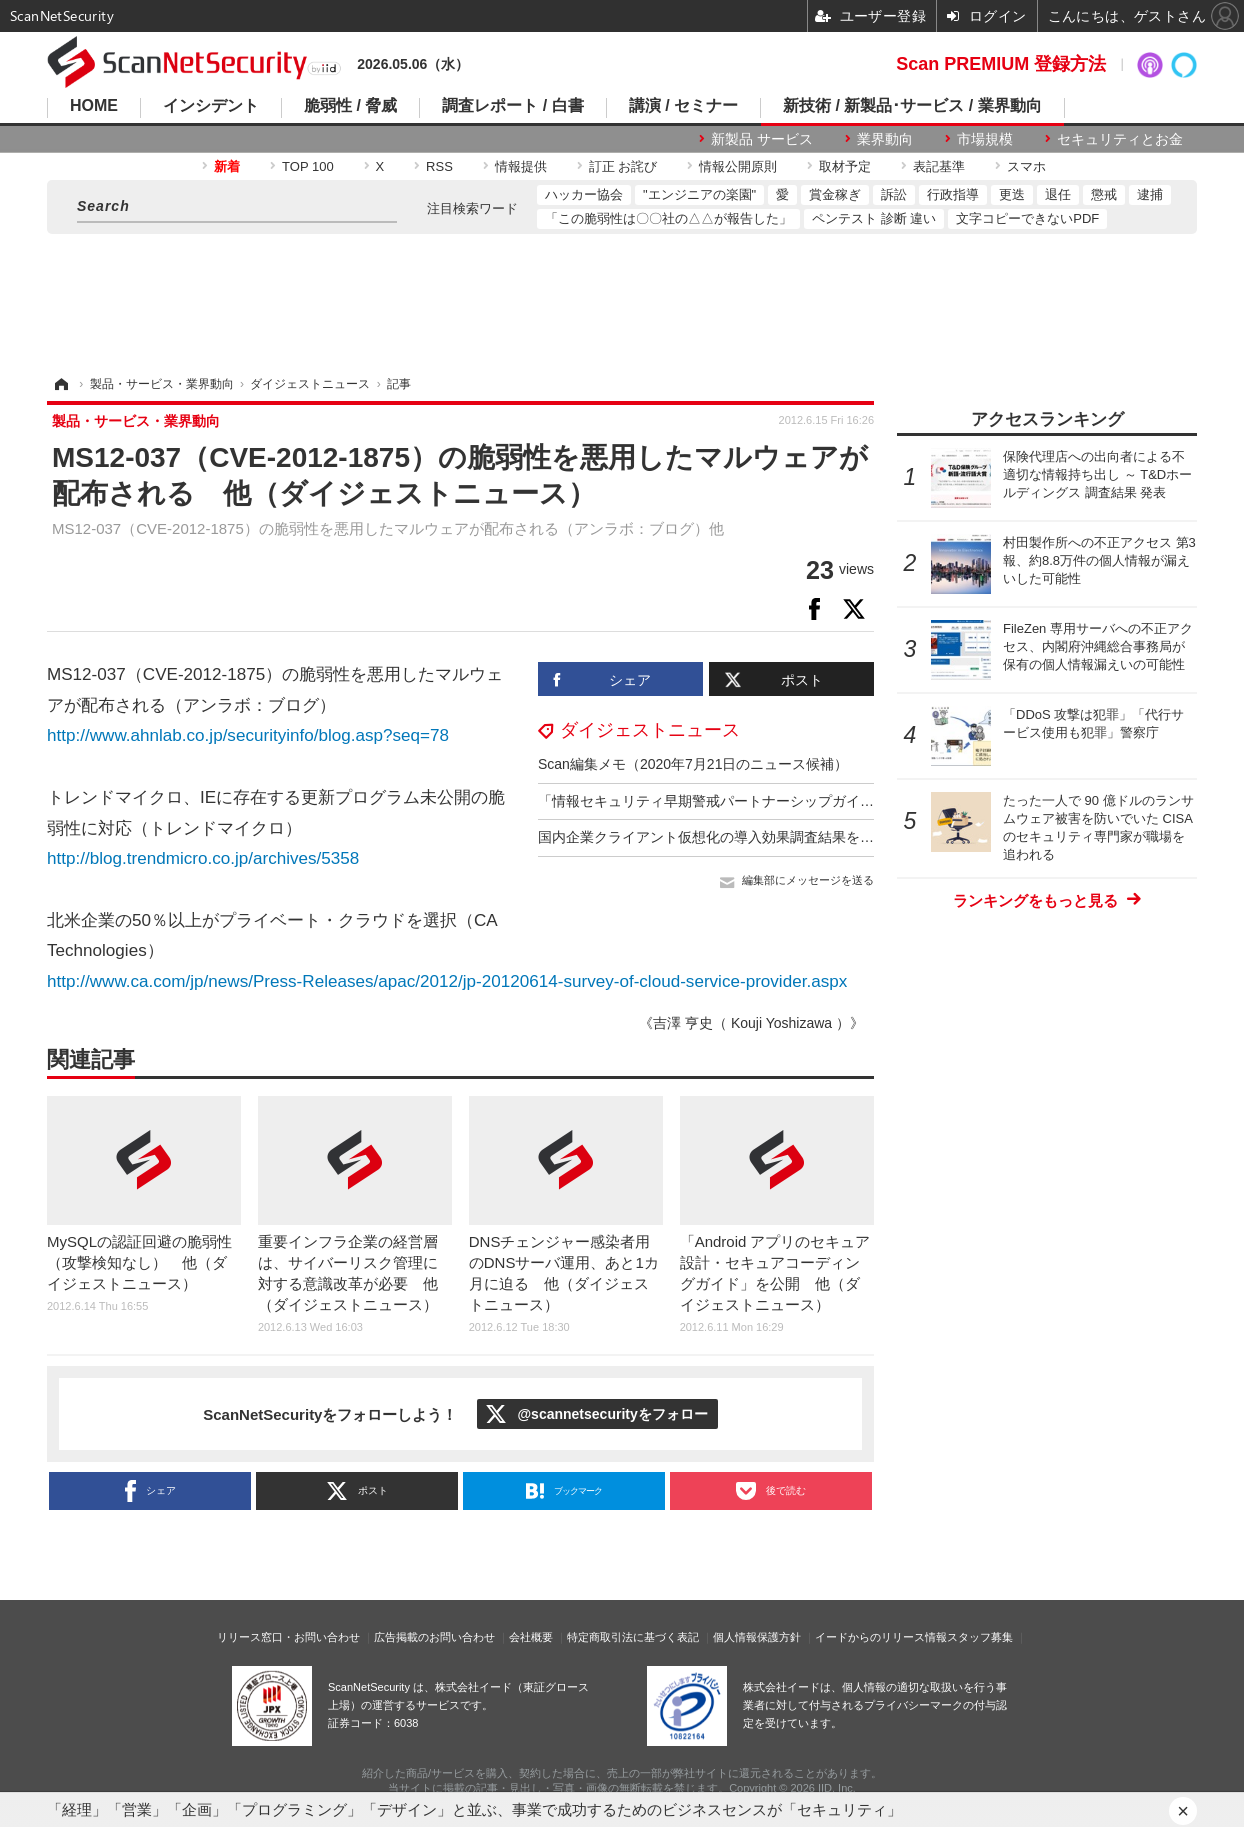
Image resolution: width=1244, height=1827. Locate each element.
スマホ (1026, 166)
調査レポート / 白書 (512, 106)
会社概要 (531, 1637)
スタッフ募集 (980, 1637)
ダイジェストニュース (650, 730)
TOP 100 (308, 166)
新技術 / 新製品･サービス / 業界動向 (912, 106)
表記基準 (939, 166)
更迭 (1012, 194)
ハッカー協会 (584, 194)
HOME (94, 106)
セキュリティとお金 (1120, 139)
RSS (439, 166)
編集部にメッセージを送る (808, 880)
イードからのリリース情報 (881, 1637)
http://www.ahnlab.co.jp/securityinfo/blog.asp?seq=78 (248, 735)
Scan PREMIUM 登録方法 (1001, 64)
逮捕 (1150, 194)
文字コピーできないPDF (1027, 218)
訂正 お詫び (623, 166)
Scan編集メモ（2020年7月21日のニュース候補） (693, 764)
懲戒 (1104, 194)
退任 (1058, 194)
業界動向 (885, 139)
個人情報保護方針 (757, 1637)
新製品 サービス (762, 139)
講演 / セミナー (683, 106)
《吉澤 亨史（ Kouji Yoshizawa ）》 (751, 1023)
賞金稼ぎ (835, 194)
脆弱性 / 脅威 (350, 106)
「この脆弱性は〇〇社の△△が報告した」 (668, 218)
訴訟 (894, 194)
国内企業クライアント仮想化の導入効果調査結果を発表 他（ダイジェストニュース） (811, 837)
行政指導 (953, 194)
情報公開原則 (738, 166)
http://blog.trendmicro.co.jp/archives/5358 (203, 858)
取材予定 (845, 166)
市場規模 (985, 139)
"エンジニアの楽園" (699, 194)
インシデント (211, 106)
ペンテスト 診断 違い (874, 218)
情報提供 (521, 166)
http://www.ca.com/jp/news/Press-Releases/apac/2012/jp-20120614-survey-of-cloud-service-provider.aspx (447, 981)
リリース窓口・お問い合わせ (288, 1637)
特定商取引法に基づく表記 (633, 1637)
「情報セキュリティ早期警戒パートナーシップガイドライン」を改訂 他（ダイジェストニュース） (853, 801)
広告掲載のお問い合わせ (434, 1637)
